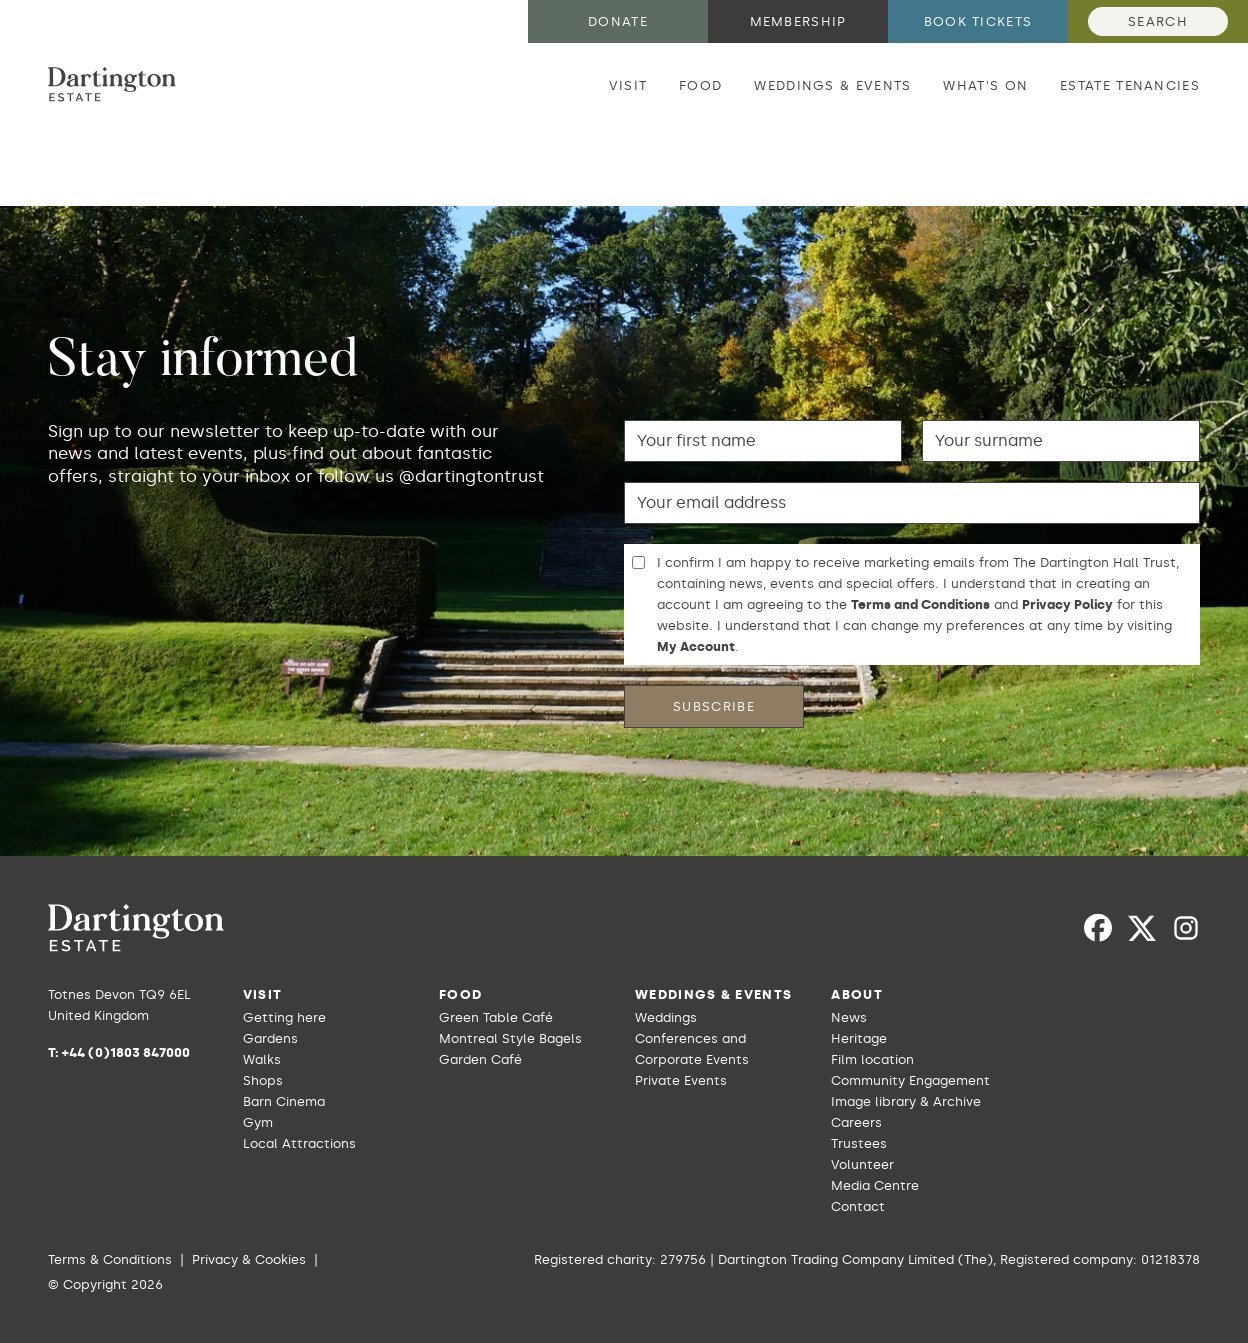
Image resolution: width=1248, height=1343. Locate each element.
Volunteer (862, 1164)
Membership (798, 21)
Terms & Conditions (110, 1259)
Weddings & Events (832, 85)
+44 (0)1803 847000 (126, 1052)
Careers (856, 1122)
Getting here (284, 1017)
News (849, 1017)
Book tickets (978, 21)
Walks (262, 1059)
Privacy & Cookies (249, 1259)
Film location (872, 1059)
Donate (618, 21)
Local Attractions (299, 1143)
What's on (985, 85)
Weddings (666, 1017)
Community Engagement (910, 1080)
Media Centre (875, 1185)
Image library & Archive (906, 1101)
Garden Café (480, 1059)
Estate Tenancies (1130, 85)
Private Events (681, 1080)
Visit (628, 85)
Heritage (859, 1038)
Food (700, 85)
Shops (263, 1080)
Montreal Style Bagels (510, 1038)
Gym (258, 1122)
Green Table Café (496, 1017)
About (857, 994)
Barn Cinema (284, 1101)
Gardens (270, 1038)
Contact (858, 1206)
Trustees (859, 1143)
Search (1158, 21)
